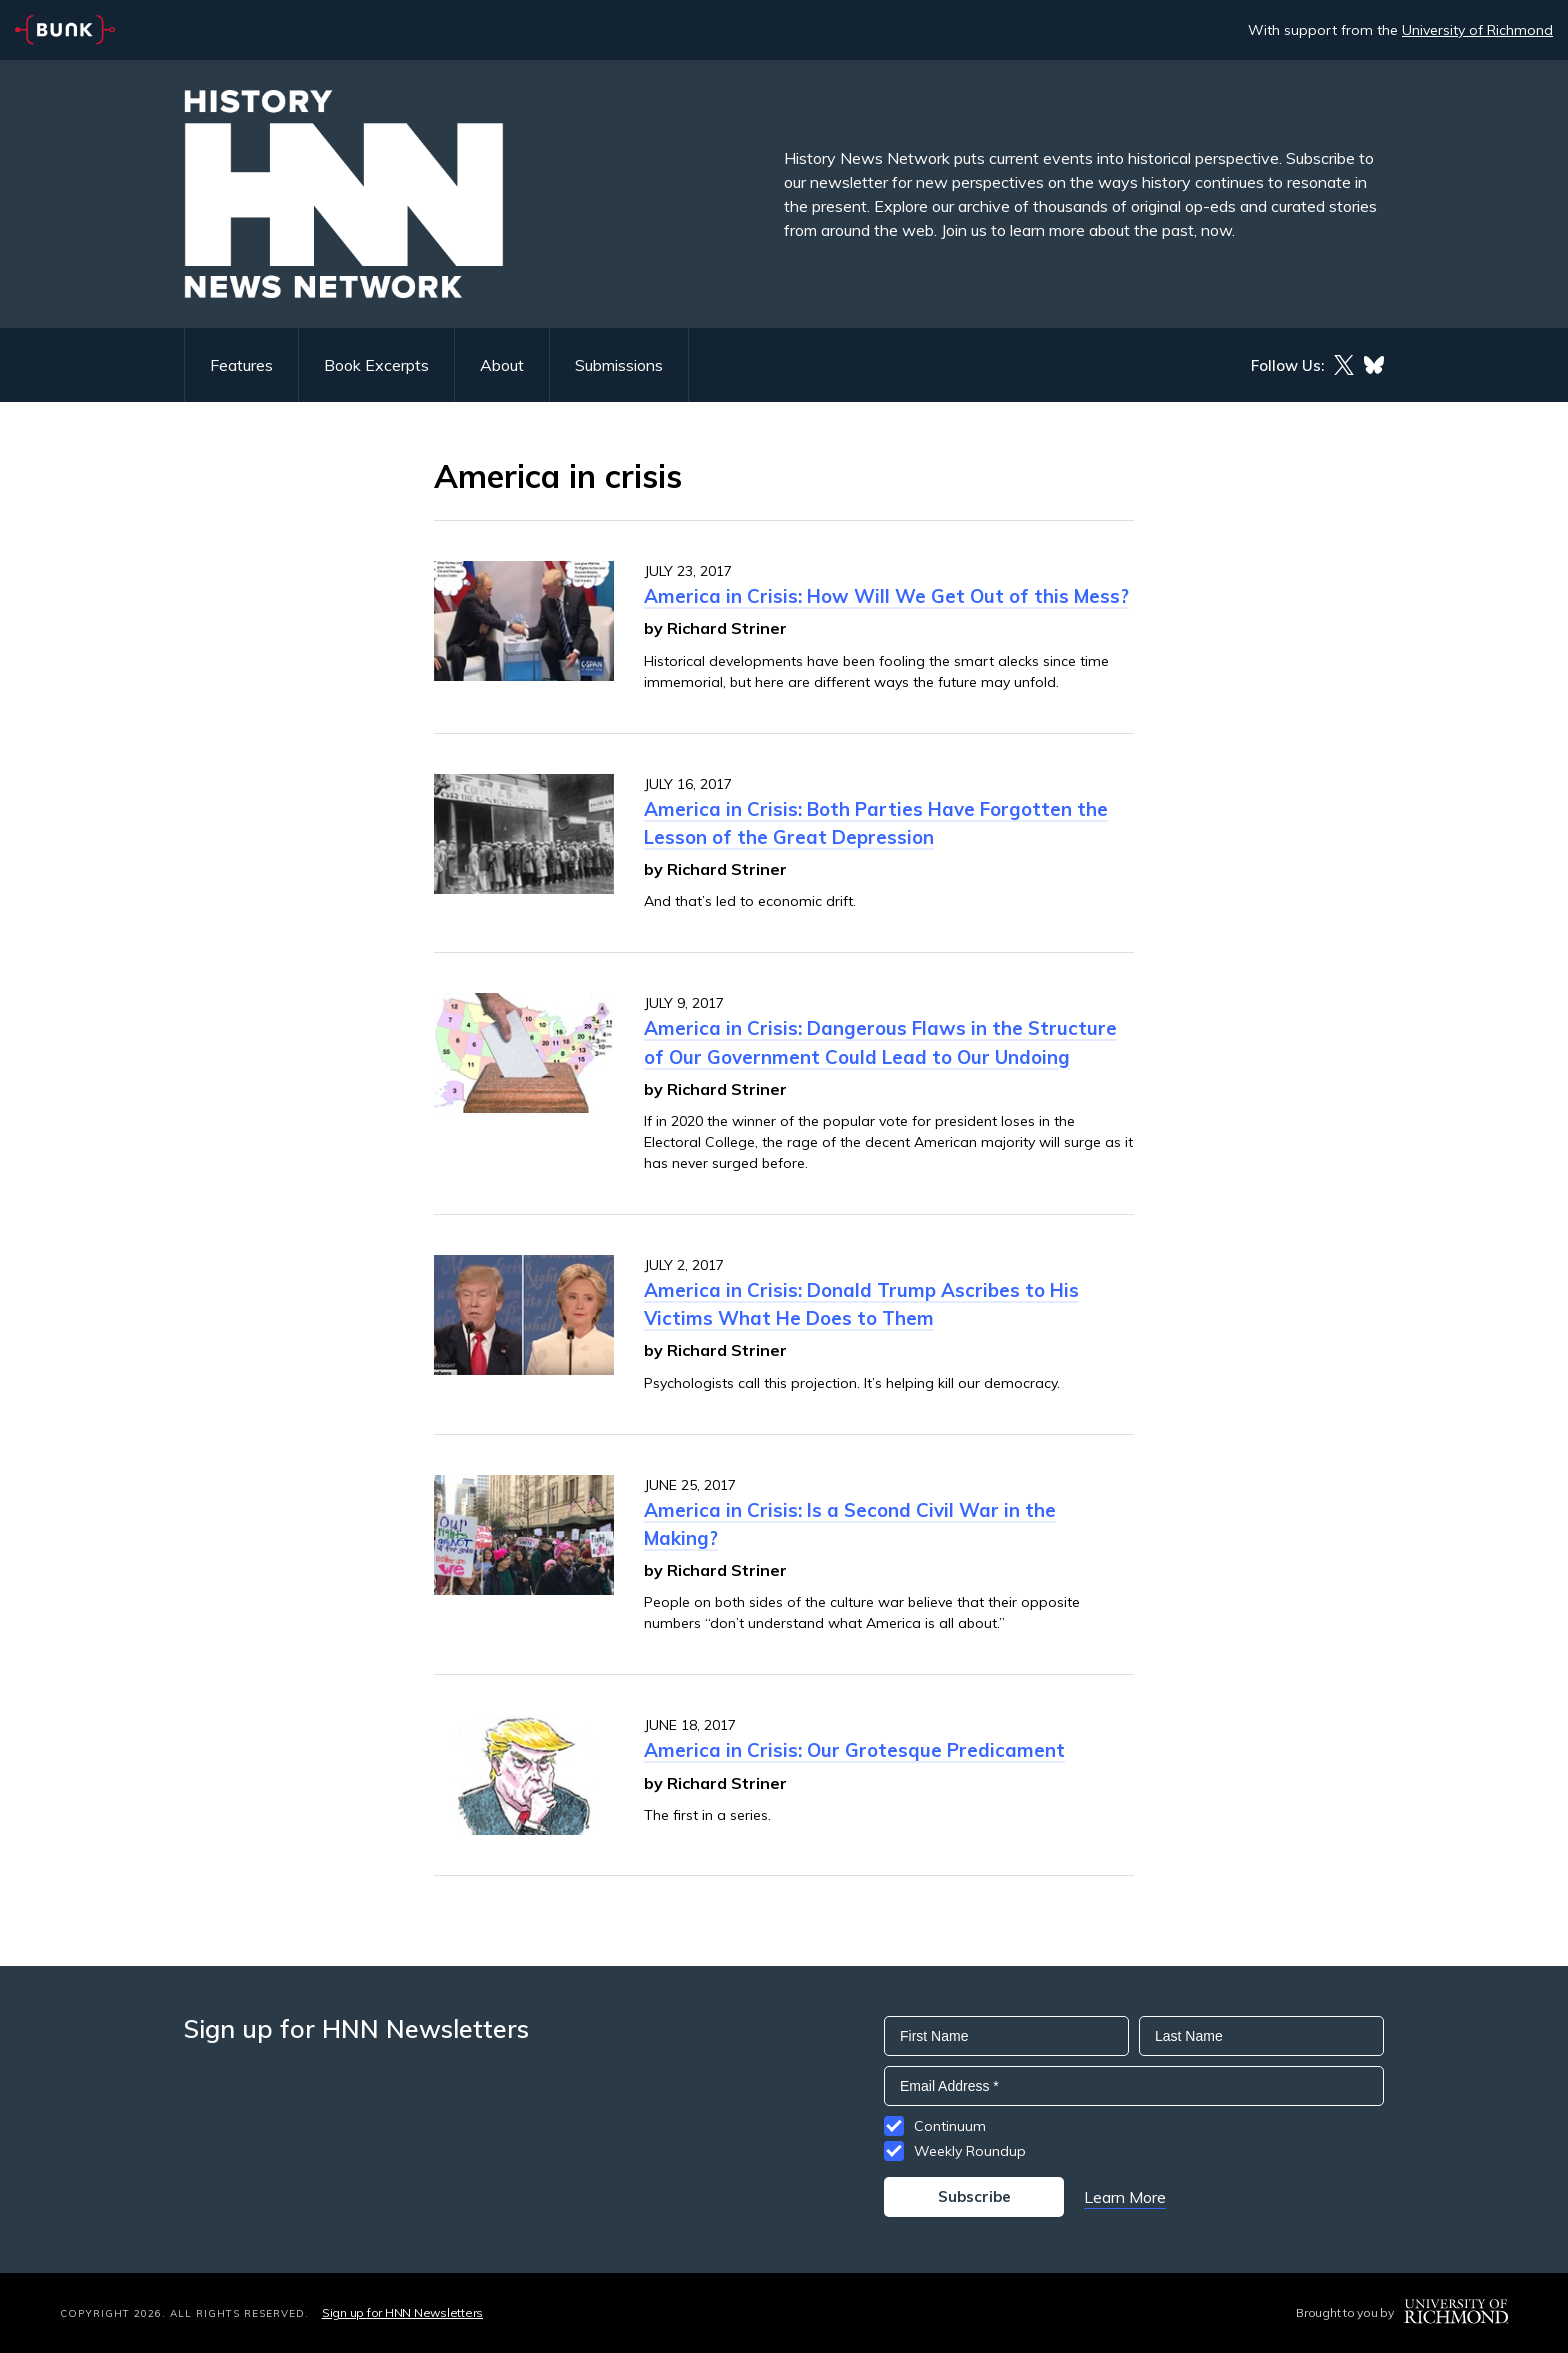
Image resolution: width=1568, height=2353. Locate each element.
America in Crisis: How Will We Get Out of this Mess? (886, 596)
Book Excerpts (376, 365)
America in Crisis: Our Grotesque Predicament (854, 1750)
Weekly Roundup (970, 2151)
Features (241, 365)
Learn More (1125, 2197)
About (502, 365)
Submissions (619, 365)
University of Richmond (1477, 30)
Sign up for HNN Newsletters (402, 2312)
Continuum (950, 2126)
